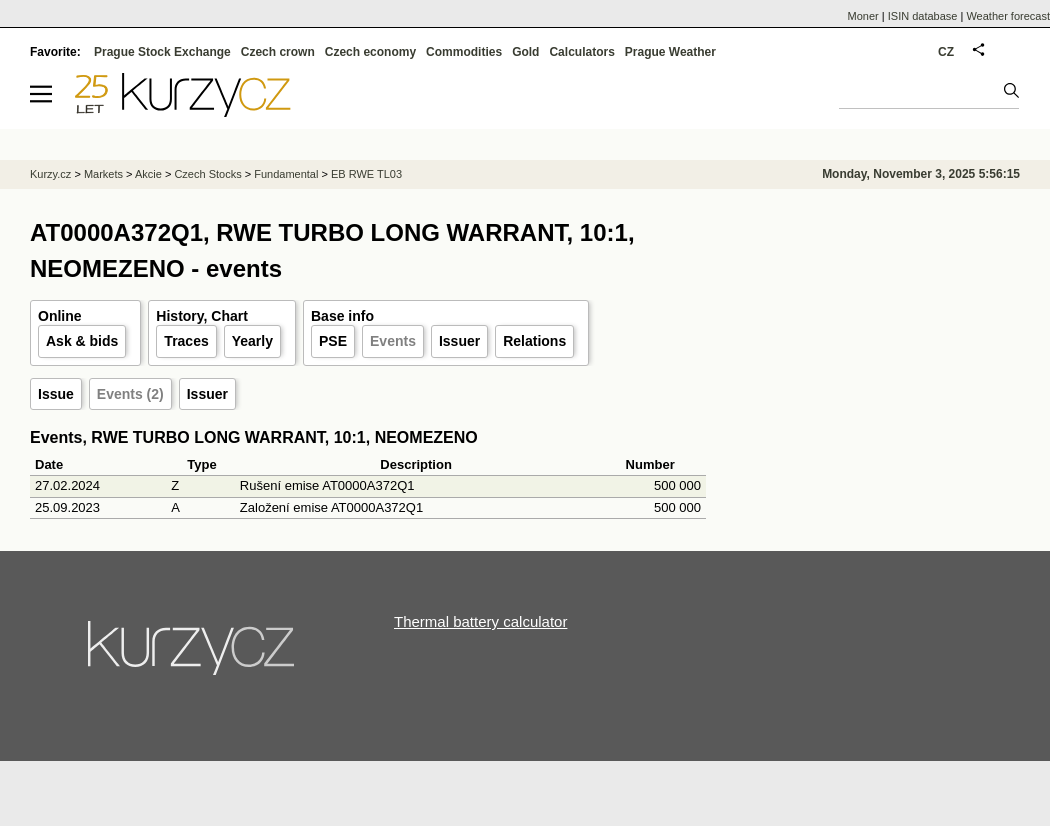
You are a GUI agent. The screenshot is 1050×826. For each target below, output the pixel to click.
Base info (342, 316)
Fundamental (286, 174)
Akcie (148, 174)
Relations (534, 341)
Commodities (464, 52)
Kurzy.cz (50, 174)
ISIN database (923, 16)
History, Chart (202, 316)
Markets (103, 174)
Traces (186, 341)
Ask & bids (82, 341)
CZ (946, 52)
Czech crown (278, 52)
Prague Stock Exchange (162, 52)
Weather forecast (1008, 16)
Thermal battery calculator (480, 621)
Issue (56, 394)
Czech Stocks (207, 174)
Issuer (459, 341)
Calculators (581, 52)
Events (393, 341)
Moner (863, 16)
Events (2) (130, 394)
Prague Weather (670, 52)
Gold (525, 52)
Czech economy (370, 52)
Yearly (252, 341)
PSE (333, 341)
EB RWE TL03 (366, 174)
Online (60, 316)
